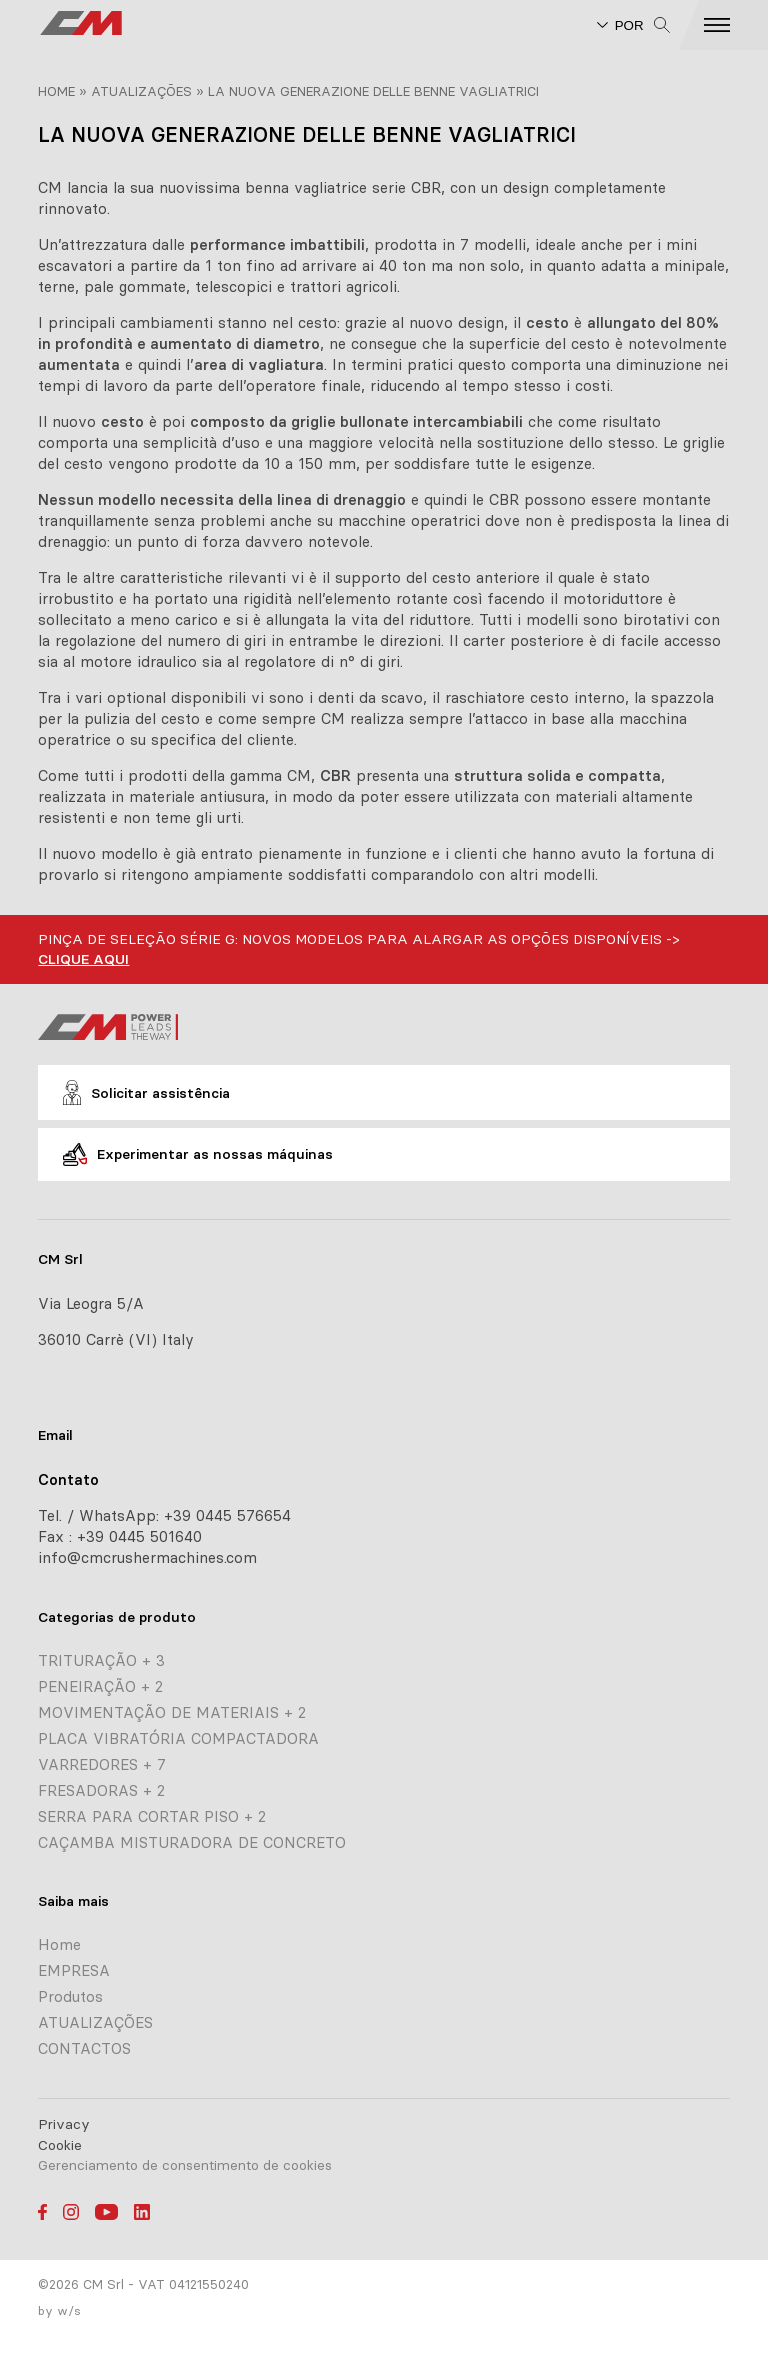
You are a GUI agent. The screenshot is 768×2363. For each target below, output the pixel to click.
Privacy (64, 2124)
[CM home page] (81, 25)
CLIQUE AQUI (83, 959)
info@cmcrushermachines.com (147, 1557)
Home (56, 91)
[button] (733, 25)
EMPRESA (74, 1970)
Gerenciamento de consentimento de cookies (185, 2165)
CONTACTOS (84, 2048)
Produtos (70, 1996)
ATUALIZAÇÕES (141, 91)
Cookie (60, 2145)
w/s (69, 2310)
